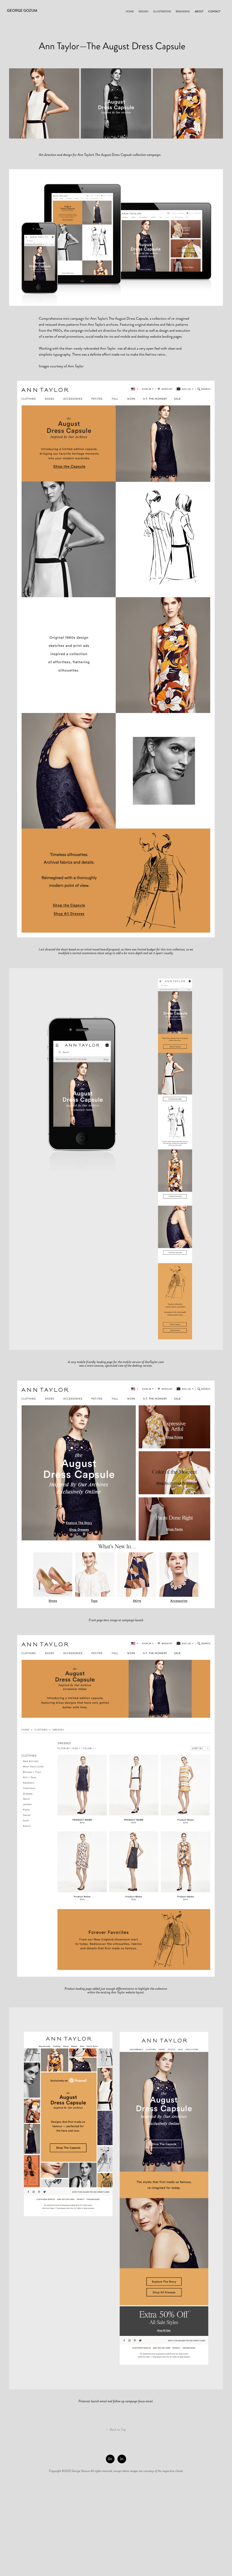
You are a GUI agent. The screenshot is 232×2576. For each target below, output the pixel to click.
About (199, 11)
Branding (183, 11)
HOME (130, 11)
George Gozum (22, 10)
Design (143, 11)
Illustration (162, 11)
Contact (214, 11)
